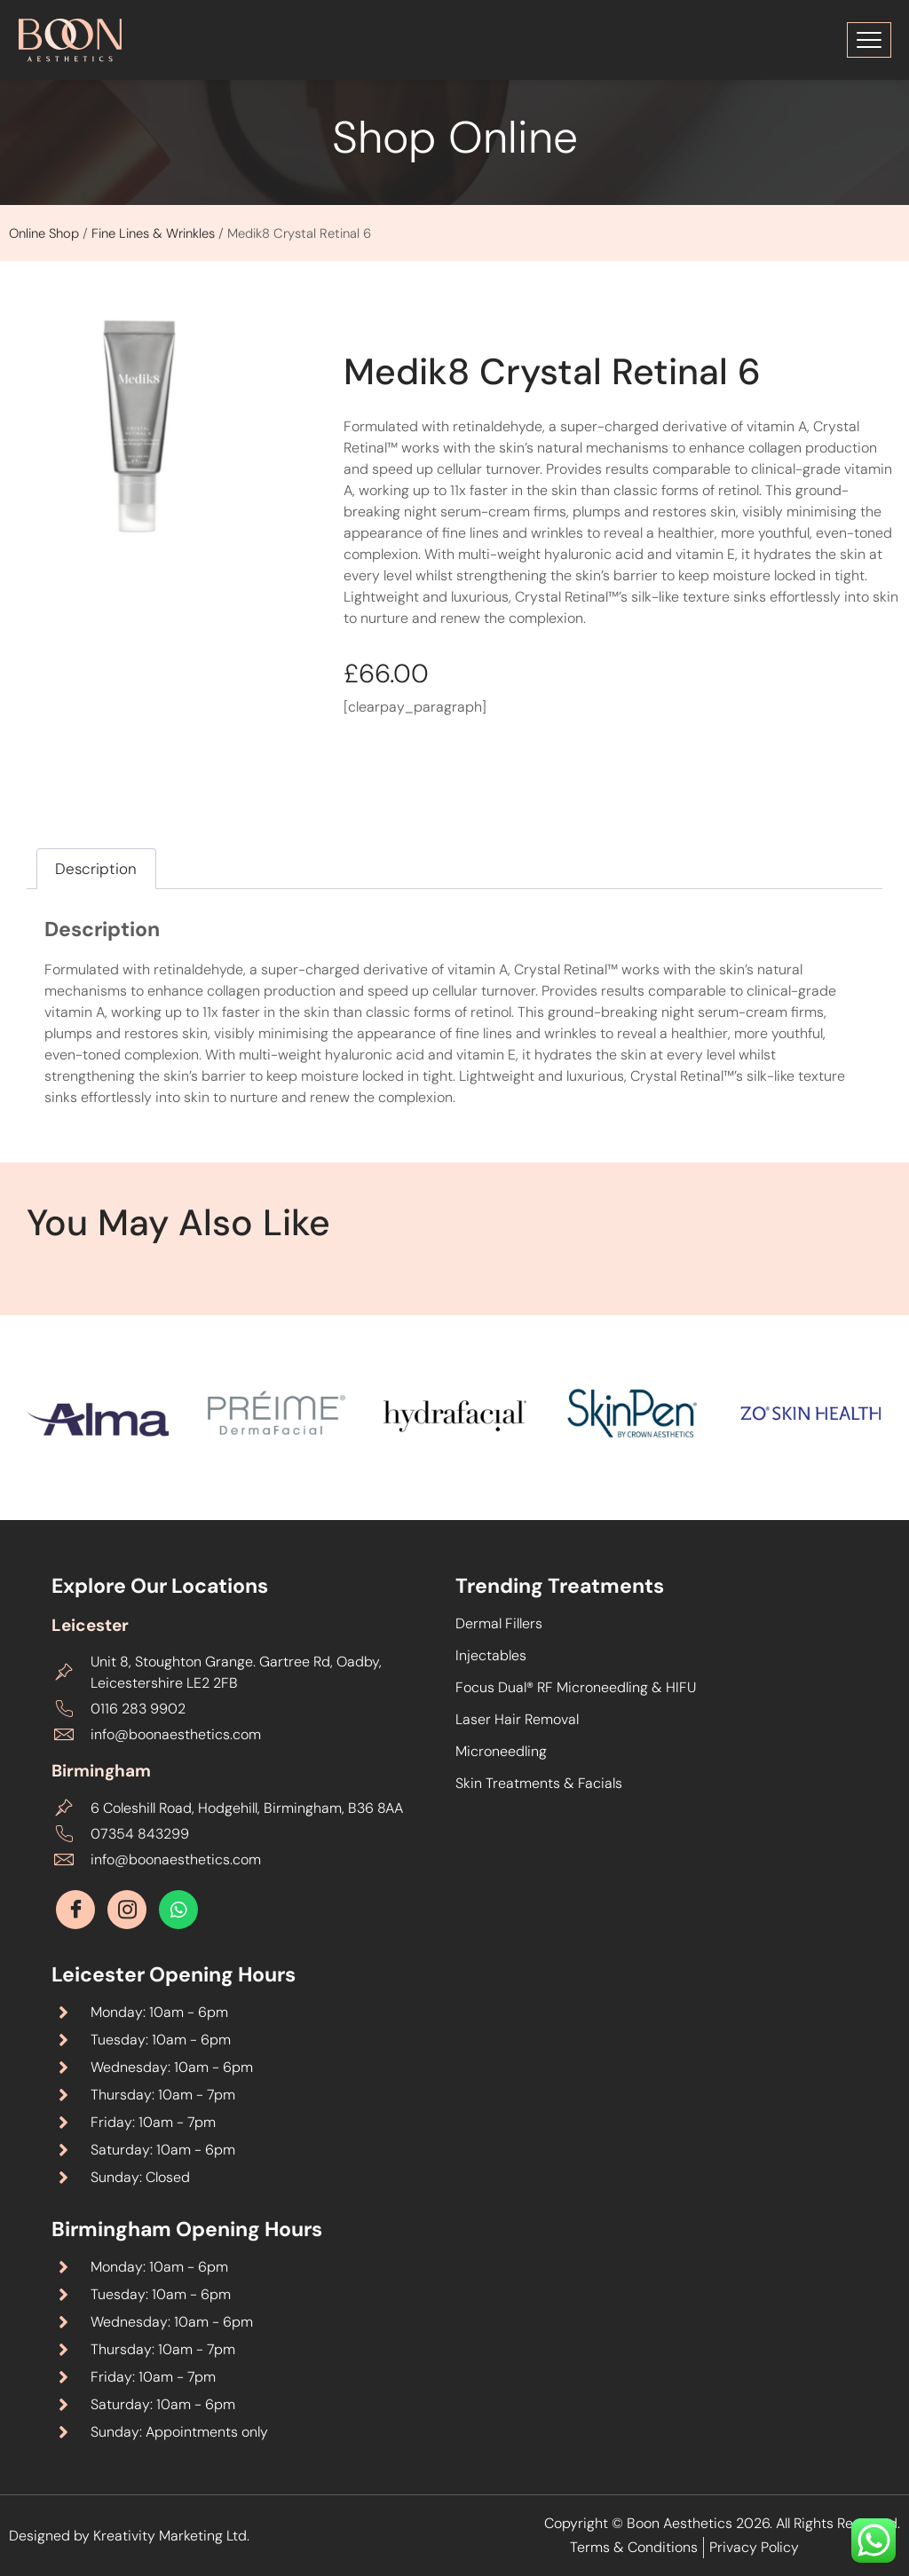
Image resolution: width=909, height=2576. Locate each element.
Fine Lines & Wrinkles (153, 233)
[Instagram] (126, 1909)
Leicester (90, 1625)
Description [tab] (96, 868)
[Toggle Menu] (869, 40)
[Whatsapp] (178, 1909)
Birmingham (101, 1771)
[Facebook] (75, 1909)
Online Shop (44, 233)
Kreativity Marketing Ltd (170, 2535)
